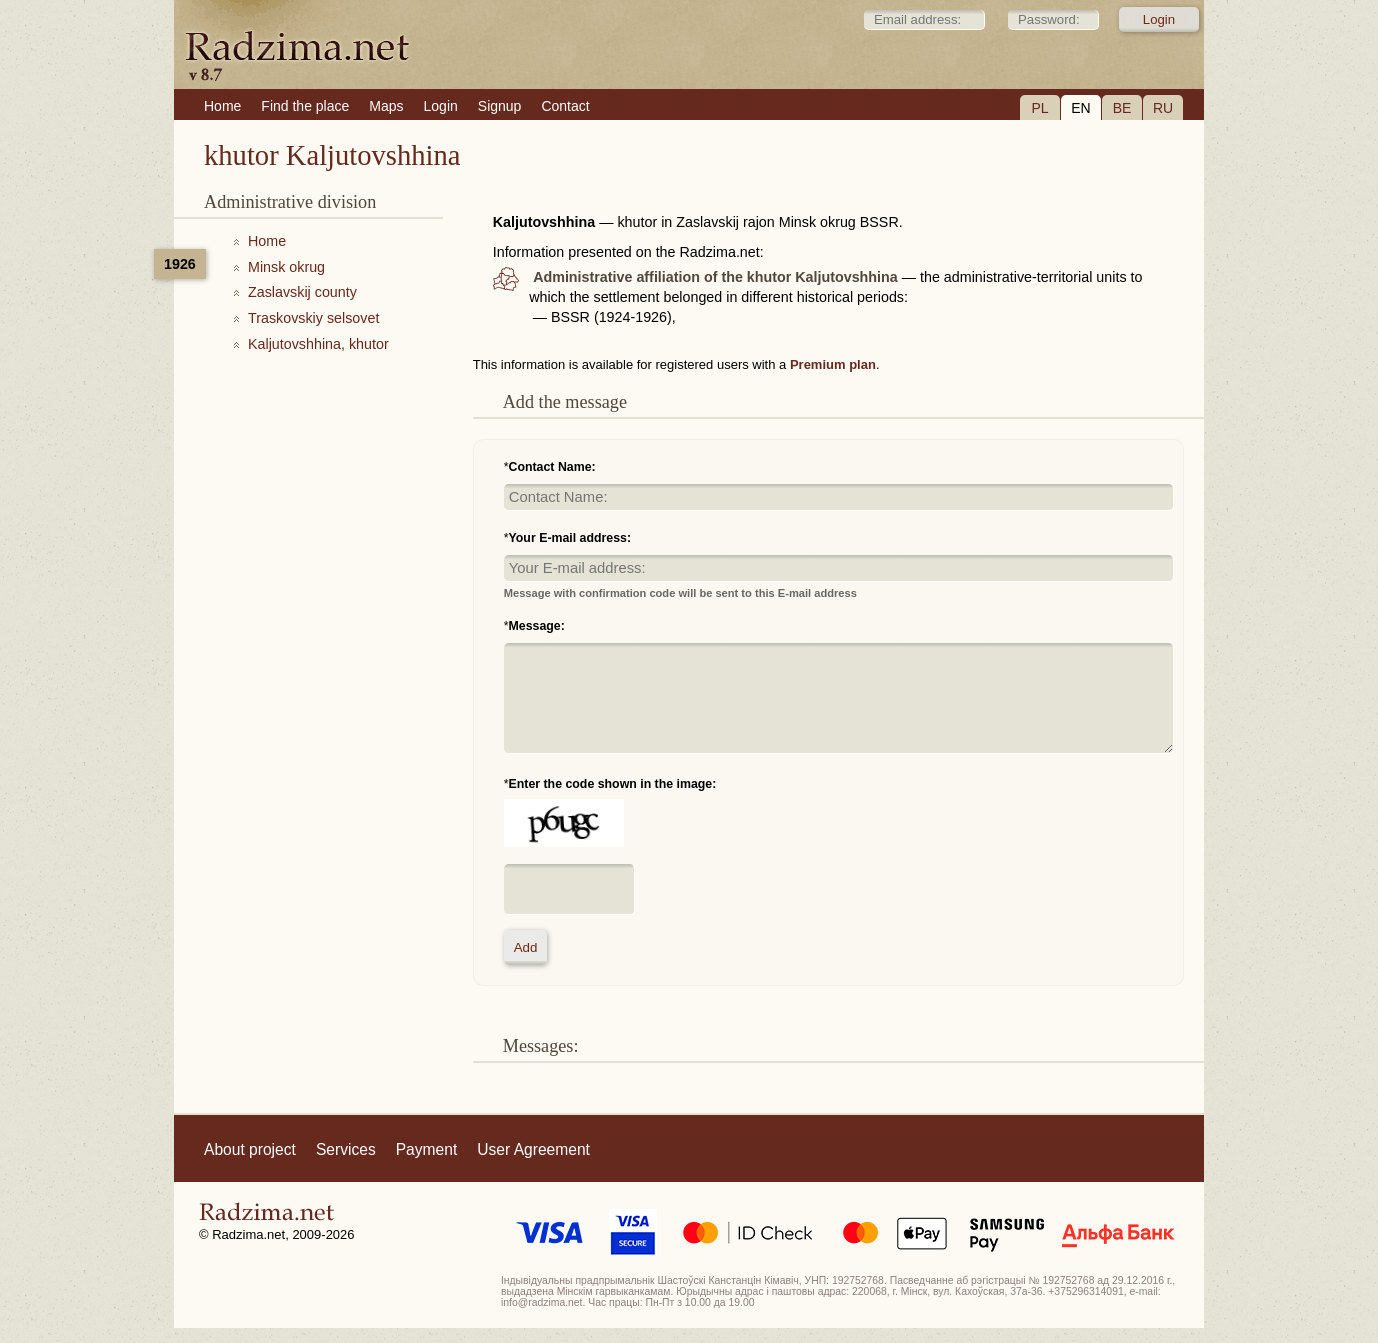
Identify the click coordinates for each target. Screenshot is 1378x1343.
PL (1039, 108)
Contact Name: (552, 467)
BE (1122, 108)
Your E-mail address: (570, 538)
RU (1163, 108)
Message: (537, 626)
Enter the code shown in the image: (613, 784)
